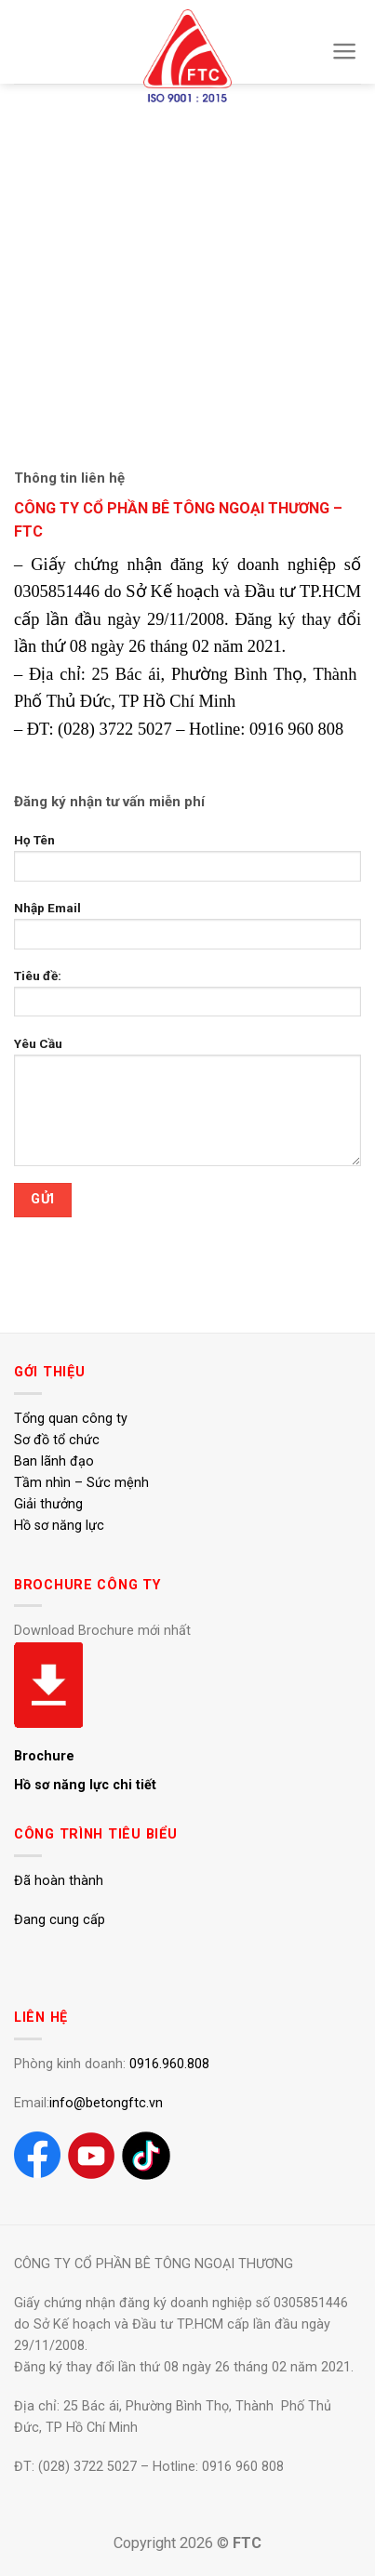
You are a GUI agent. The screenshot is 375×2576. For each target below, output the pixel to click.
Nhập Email (187, 931)
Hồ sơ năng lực (59, 1526)
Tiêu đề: (187, 998)
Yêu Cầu (187, 1107)
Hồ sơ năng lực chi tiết (85, 1785)
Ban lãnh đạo (54, 1461)
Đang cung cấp (59, 1920)
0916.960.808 (169, 2064)
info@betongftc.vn (106, 2103)
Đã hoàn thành (58, 1881)
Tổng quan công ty (70, 1419)
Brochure (44, 1756)
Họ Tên (187, 863)
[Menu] (344, 51)
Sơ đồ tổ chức (57, 1440)
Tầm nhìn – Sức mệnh (81, 1483)
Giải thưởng (48, 1504)
